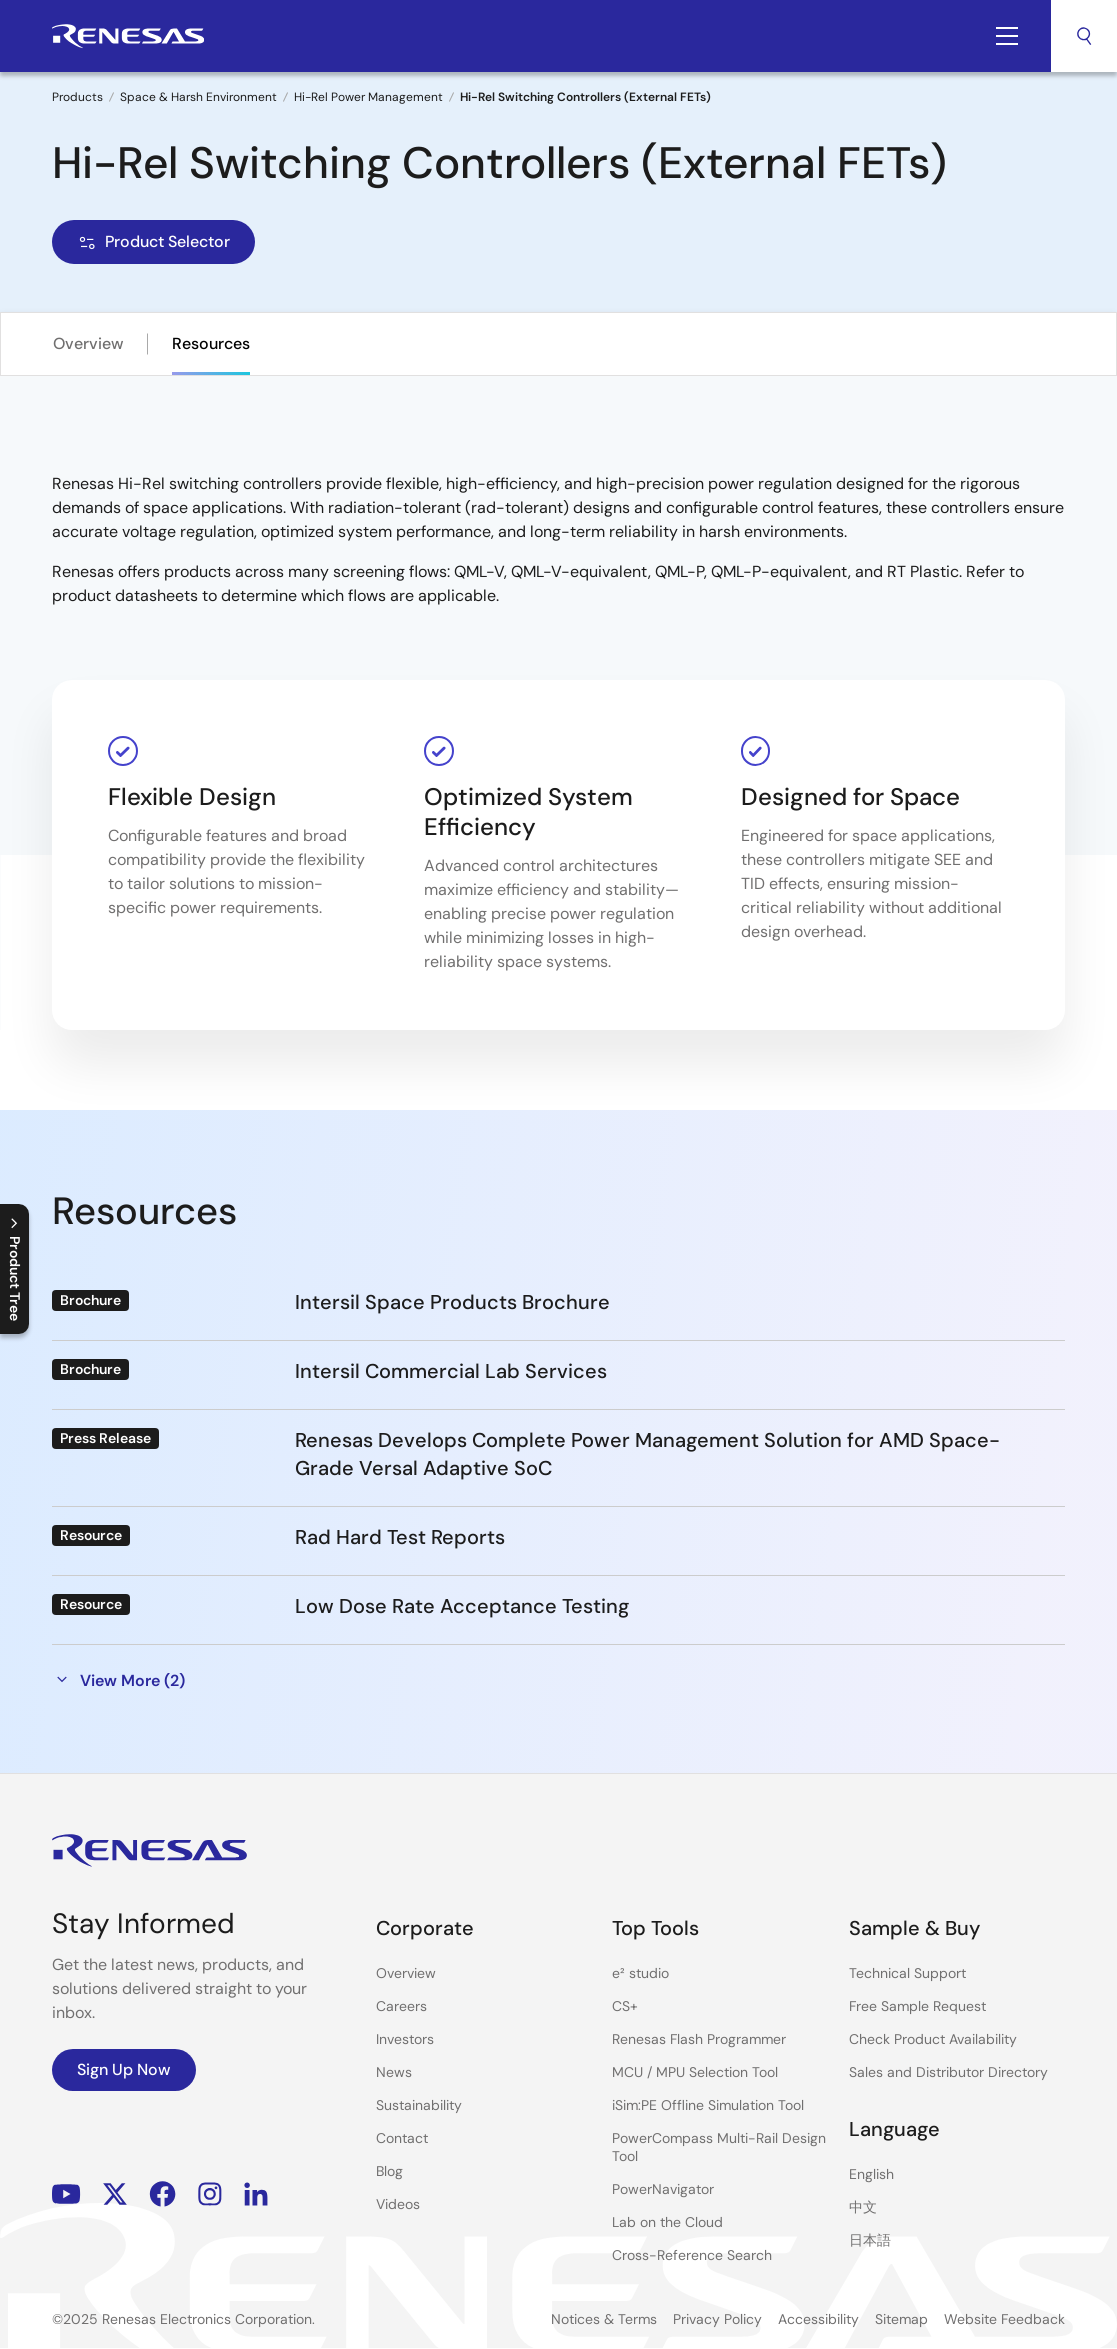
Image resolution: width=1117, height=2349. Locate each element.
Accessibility (818, 2319)
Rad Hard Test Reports (400, 1537)
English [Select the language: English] (871, 2174)
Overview (88, 343)
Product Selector (153, 241)
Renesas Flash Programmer (699, 2039)
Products (77, 97)
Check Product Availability (933, 2039)
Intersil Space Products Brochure (452, 1302)
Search (1084, 36)
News (394, 2072)
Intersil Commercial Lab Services (451, 1371)
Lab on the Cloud (667, 2222)
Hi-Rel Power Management (368, 97)
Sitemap (901, 2319)
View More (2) (118, 1680)
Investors (405, 2039)
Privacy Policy (717, 2319)
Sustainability (419, 2105)
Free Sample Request (917, 2006)
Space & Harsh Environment (198, 97)
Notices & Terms (604, 2319)
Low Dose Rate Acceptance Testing (462, 1606)
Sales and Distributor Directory (948, 2072)
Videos (398, 2204)
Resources (211, 343)
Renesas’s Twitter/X (115, 2194)
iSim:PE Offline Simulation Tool (708, 2105)
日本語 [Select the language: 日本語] (870, 2240)
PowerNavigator (663, 2189)
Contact (402, 2138)
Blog (389, 2171)
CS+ (625, 2006)
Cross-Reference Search (692, 2255)
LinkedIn (256, 2194)
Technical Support (907, 1973)
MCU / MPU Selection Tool (695, 2072)
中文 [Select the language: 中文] (863, 2207)
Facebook (162, 2194)
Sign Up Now (124, 2069)
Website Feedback (1004, 2319)
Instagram (210, 2194)
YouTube (66, 2194)
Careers (401, 2006)
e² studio (640, 1973)
